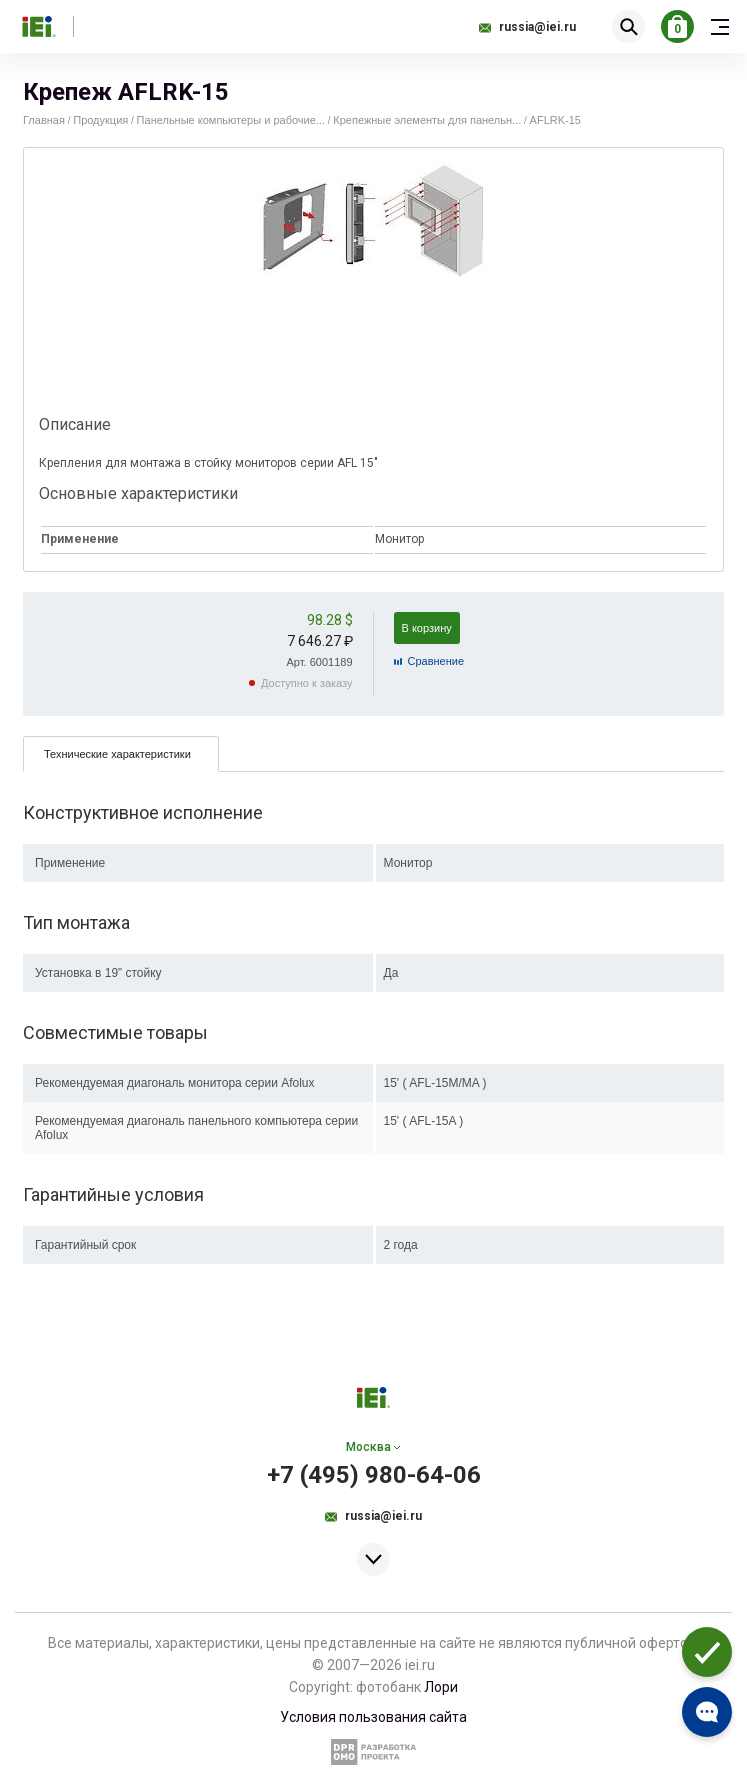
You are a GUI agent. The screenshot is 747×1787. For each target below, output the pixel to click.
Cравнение (436, 661)
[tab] (121, 753)
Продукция (100, 120)
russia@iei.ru (537, 27)
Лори (441, 1687)
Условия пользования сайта (373, 1717)
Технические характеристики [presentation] (117, 754)
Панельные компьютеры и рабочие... (231, 120)
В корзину (427, 628)
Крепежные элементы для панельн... (427, 120)
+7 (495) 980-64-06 (374, 1475)
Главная (44, 120)
